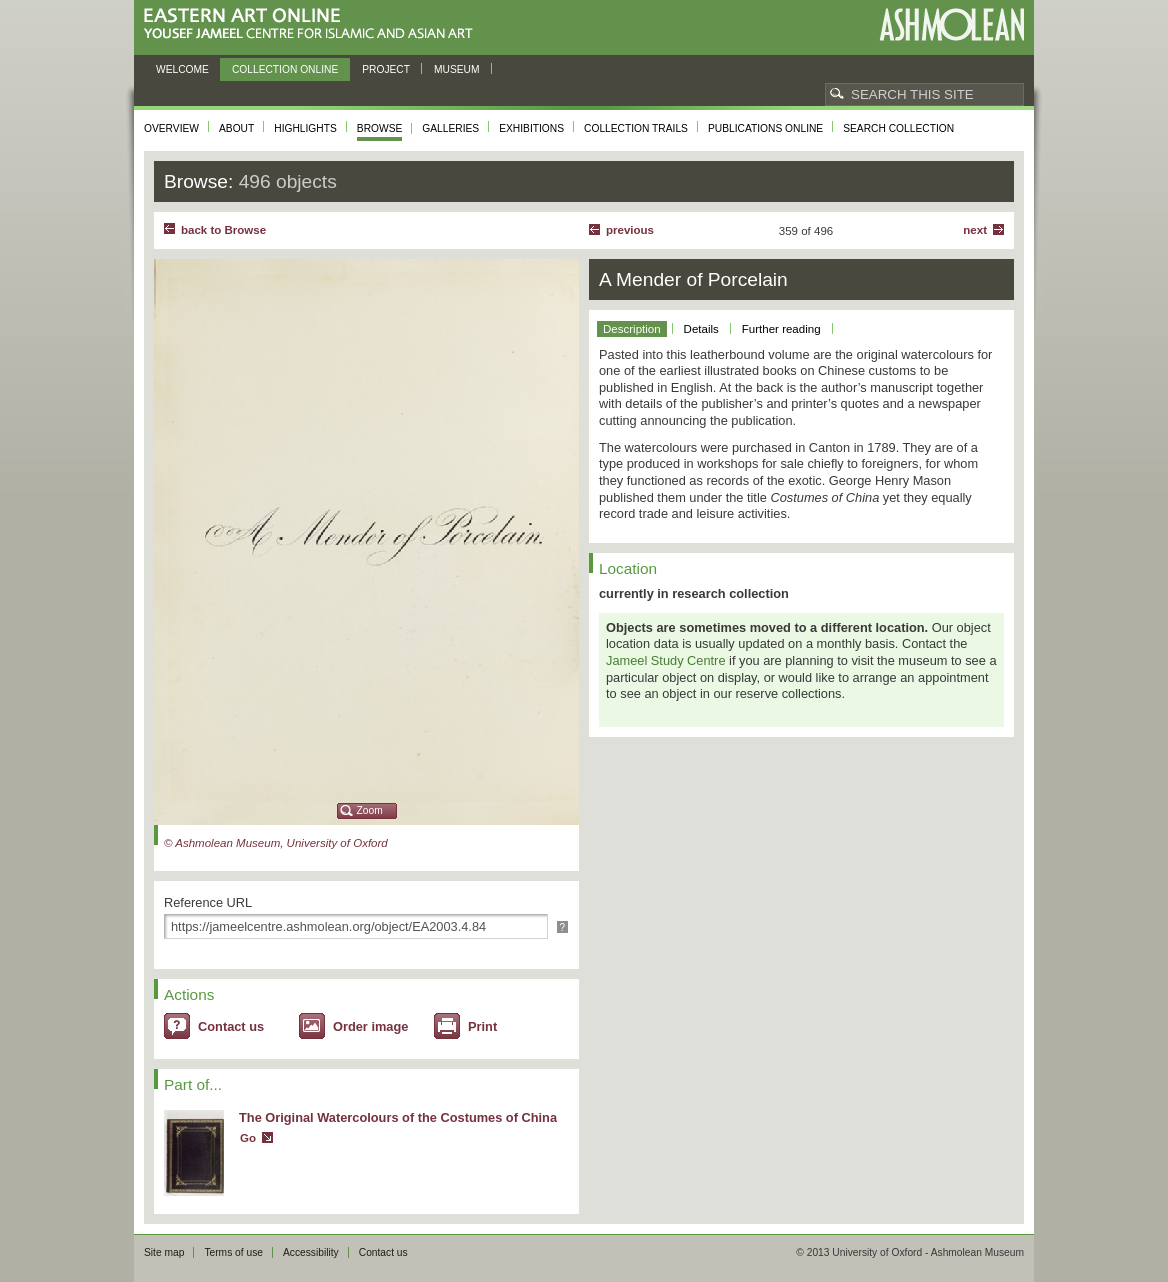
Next (975, 230)
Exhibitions (531, 128)
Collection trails (636, 128)
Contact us (231, 1026)
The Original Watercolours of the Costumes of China (398, 1117)
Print (482, 1026)
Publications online (765, 128)
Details (701, 329)
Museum (457, 69)
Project (386, 69)
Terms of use (233, 1252)
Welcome (182, 69)
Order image (370, 1026)
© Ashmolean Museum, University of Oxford (276, 843)
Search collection (898, 128)
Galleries (450, 128)
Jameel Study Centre (666, 660)
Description (632, 329)
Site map (164, 1252)
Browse (380, 128)
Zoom (370, 810)
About (236, 128)
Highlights (305, 128)
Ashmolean (951, 24)
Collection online (285, 69)
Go (248, 1138)
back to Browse (223, 230)
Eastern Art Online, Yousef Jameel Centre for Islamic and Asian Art (313, 24)
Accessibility (311, 1252)
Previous (630, 230)
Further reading (781, 329)
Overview (171, 128)
